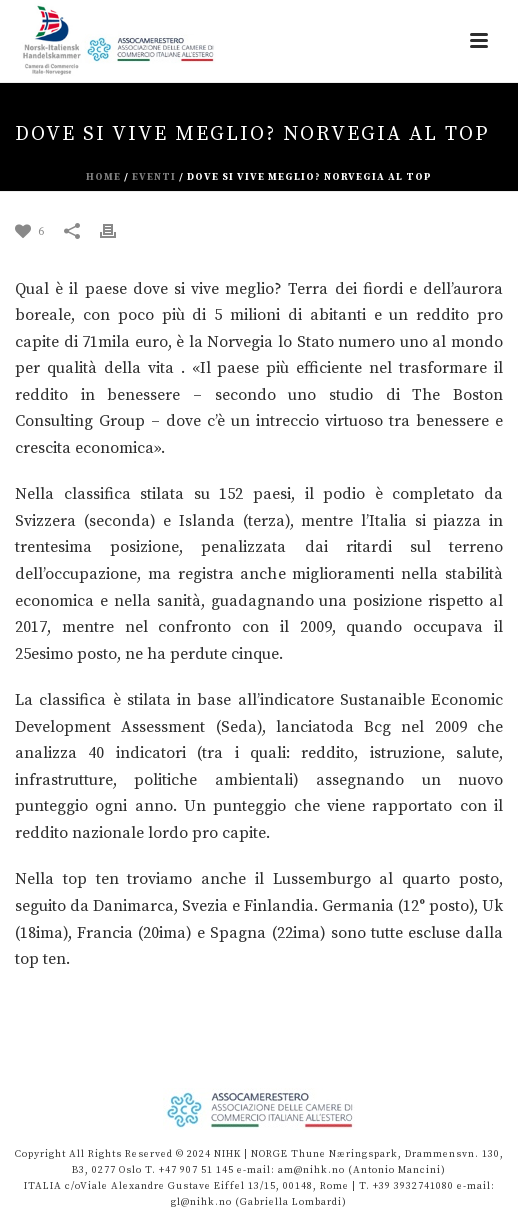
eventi (154, 177)
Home (103, 177)
